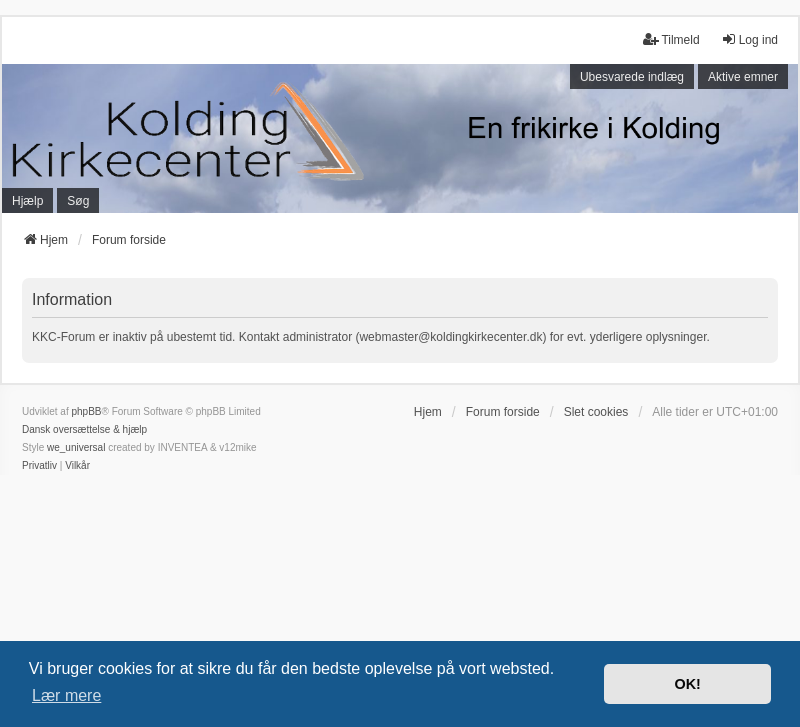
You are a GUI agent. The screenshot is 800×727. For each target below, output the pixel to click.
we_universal (76, 447)
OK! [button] (687, 684)
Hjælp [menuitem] (27, 201)
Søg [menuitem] (78, 201)
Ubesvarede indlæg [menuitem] (632, 77)
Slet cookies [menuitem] (596, 412)
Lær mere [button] (66, 695)
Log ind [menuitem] (749, 39)
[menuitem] (39, 466)
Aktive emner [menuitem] (743, 77)
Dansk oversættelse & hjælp (84, 429)
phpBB (86, 411)
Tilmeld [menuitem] (671, 39)
